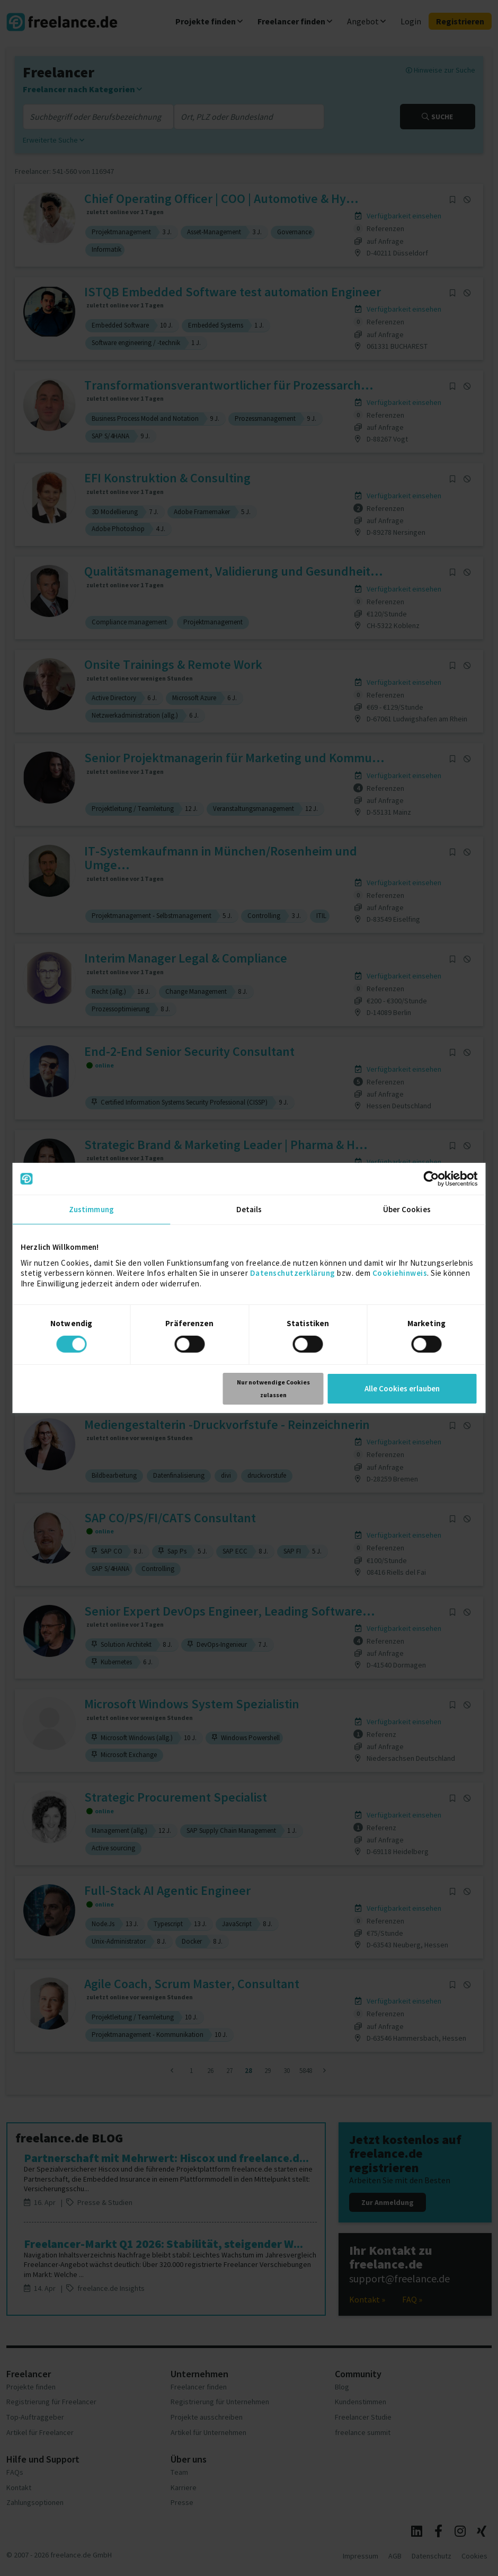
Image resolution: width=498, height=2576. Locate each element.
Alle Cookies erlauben (402, 1388)
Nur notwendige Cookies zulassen (273, 1388)
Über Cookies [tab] (407, 1209)
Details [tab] (249, 1209)
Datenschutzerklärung (292, 1273)
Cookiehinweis (400, 1273)
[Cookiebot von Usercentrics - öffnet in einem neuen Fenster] (431, 1179)
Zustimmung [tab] (91, 1209)
